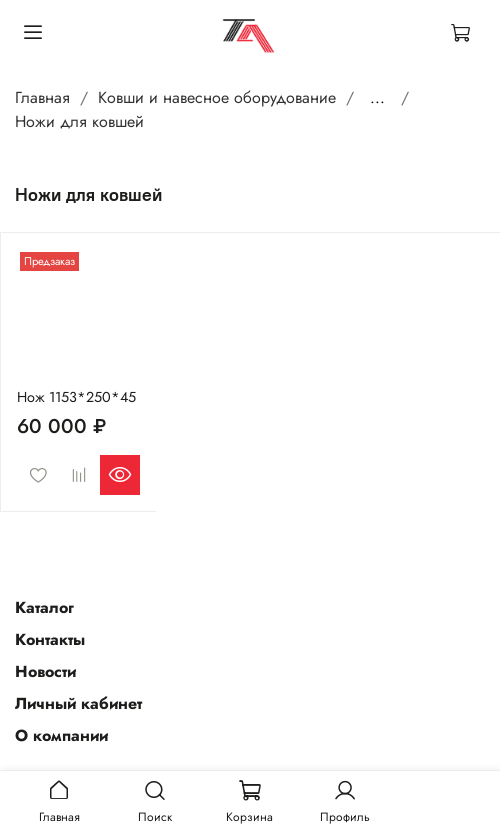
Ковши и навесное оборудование (217, 97)
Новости (45, 671)
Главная (42, 97)
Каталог (44, 607)
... (377, 98)
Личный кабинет (78, 703)
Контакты (50, 639)
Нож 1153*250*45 (76, 397)
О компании (61, 735)
